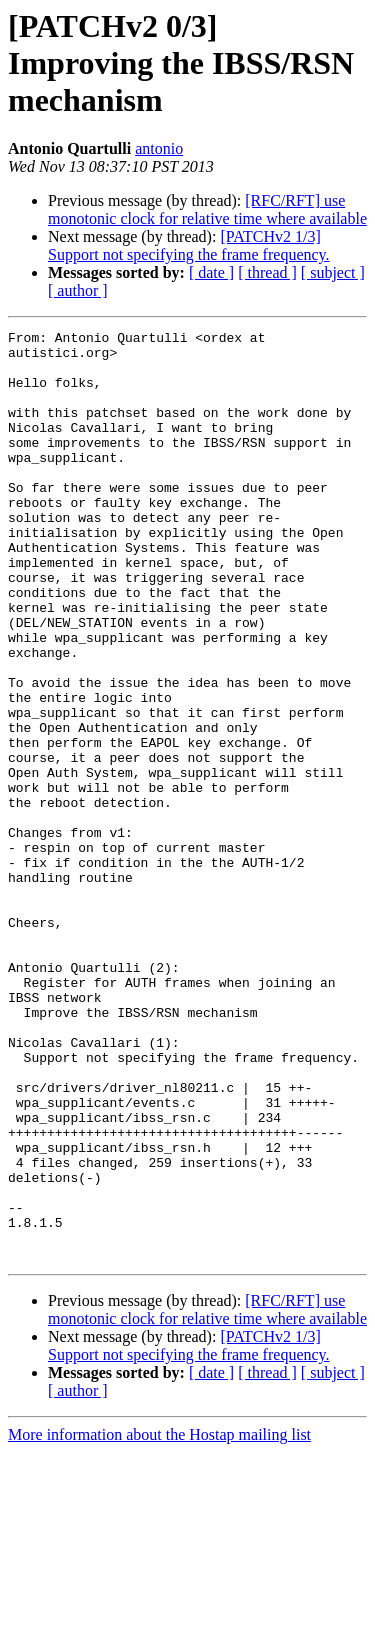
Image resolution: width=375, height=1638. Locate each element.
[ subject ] (333, 272)
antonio (159, 148)
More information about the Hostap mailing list (159, 1620)
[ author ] (78, 290)
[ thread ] (267, 272)
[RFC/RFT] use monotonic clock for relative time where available (207, 209)
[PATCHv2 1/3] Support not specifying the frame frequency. (189, 245)
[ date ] (211, 272)
